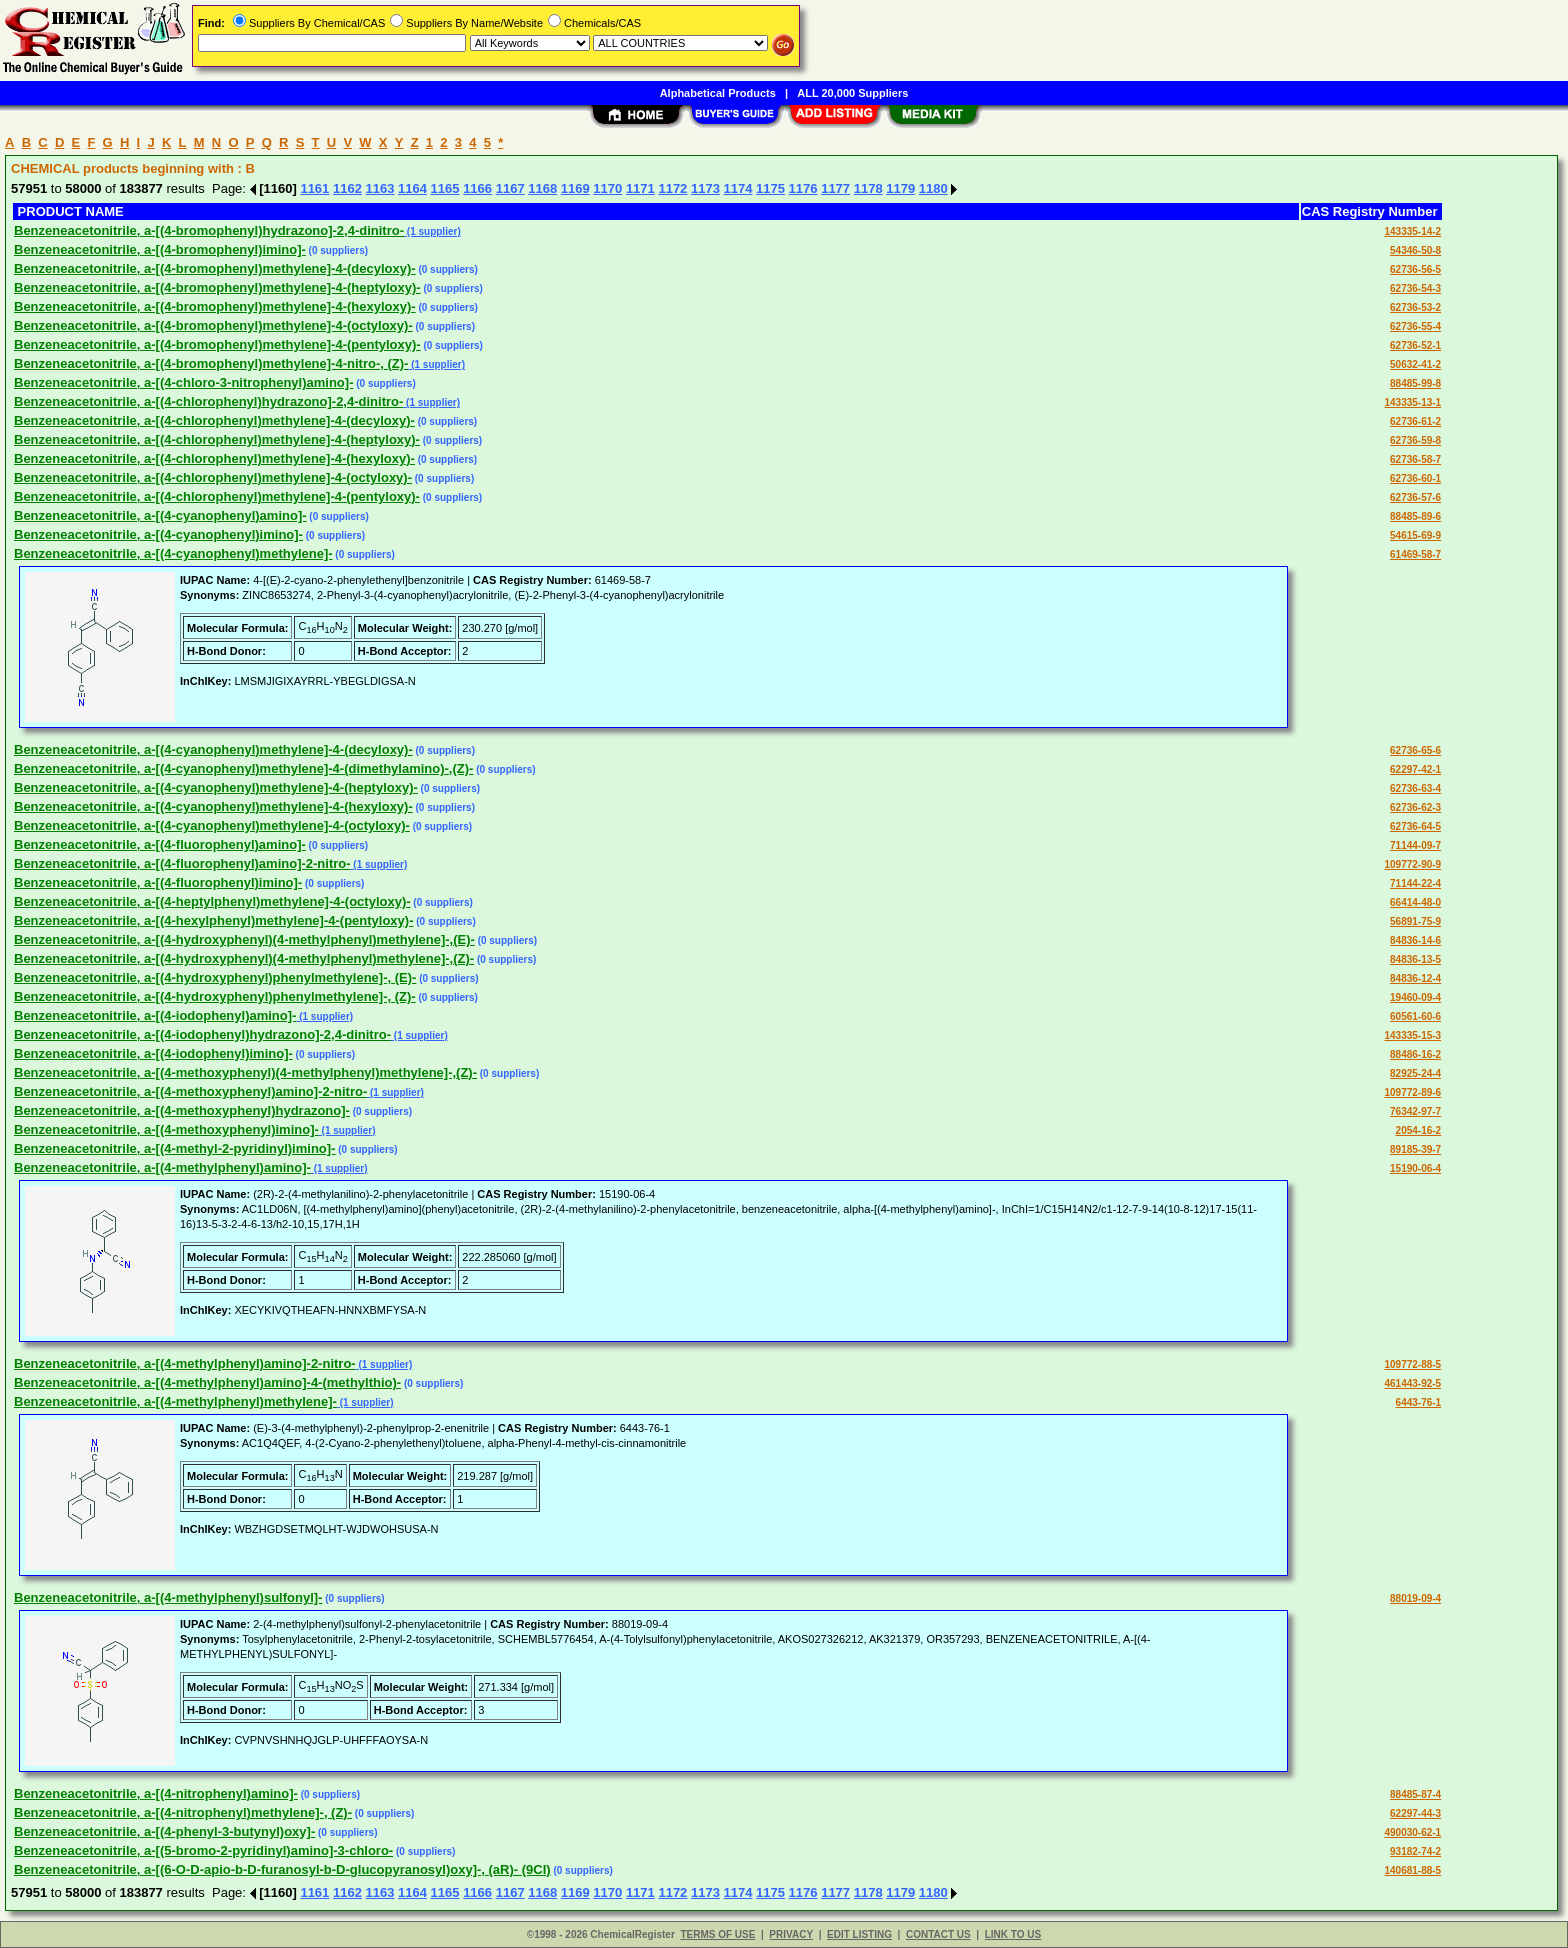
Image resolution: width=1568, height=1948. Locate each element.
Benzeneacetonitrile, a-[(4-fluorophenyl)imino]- (158, 882)
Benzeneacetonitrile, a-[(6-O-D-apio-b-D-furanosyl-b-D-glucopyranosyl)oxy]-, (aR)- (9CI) (282, 1869)
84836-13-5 (1415, 959)
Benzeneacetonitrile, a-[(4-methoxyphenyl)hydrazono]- (182, 1110)
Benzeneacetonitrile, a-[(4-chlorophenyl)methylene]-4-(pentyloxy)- (217, 496)
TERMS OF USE (717, 1934)
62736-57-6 (1415, 497)
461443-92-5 (1412, 1383)
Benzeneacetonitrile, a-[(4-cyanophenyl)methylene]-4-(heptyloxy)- (216, 787)
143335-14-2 (1412, 231)
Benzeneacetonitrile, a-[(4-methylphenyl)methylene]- (175, 1401)
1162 (347, 188)
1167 (510, 188)
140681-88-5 (1412, 1870)
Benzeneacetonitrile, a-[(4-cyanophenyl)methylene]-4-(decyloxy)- (213, 749)
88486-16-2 (1415, 1054)
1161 (314, 188)
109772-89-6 (1412, 1092)
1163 (380, 188)
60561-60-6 (1415, 1016)
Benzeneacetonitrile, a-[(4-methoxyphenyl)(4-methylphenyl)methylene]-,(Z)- (245, 1072)
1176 (803, 188)
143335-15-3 (1412, 1035)
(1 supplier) (432, 231)
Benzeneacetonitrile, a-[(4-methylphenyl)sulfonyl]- (168, 1597)
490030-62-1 (1412, 1832)
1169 (575, 188)
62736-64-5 (1415, 826)
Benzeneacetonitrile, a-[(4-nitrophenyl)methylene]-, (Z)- (183, 1812)
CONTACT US (938, 1934)
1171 (640, 188)
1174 (738, 188)
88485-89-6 (1415, 516)
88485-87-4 (1415, 1794)
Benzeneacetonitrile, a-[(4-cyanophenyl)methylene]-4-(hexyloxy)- (213, 806)
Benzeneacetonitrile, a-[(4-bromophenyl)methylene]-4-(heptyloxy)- (217, 287)
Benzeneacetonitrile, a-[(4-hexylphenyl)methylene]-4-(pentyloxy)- (213, 920)
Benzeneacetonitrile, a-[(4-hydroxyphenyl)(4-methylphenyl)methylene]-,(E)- (244, 939)
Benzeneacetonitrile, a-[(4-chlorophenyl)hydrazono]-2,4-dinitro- (208, 401)
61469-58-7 (1415, 554)
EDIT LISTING (859, 1934)
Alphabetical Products (718, 93)
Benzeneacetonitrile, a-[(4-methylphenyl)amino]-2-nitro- (185, 1363)
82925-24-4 (1415, 1073)
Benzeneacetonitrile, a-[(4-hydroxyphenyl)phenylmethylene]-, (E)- (215, 977)
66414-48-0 (1415, 902)
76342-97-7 (1415, 1111)
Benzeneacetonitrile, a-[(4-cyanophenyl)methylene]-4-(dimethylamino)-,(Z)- (243, 768)
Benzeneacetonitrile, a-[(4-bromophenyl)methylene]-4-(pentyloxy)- (217, 344)
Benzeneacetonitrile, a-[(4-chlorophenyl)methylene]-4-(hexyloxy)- (214, 458)
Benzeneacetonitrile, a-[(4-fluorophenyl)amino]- (160, 844)
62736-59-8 (1415, 440)
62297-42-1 (1415, 769)
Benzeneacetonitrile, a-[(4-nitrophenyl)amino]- (156, 1793)
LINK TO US (1013, 1934)
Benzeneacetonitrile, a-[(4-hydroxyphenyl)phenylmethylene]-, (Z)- (215, 996)
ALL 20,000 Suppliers (852, 93)
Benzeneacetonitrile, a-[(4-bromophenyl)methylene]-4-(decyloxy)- (215, 268)
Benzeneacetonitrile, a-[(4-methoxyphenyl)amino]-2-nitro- (190, 1091)
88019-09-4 (1415, 1598)
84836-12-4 (1415, 978)
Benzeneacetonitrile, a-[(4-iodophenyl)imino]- (153, 1053)
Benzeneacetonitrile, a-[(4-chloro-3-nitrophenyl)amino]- (183, 382)
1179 (900, 188)
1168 (542, 188)
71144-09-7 (1415, 845)
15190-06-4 (1415, 1168)
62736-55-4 (1415, 326)
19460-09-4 (1415, 997)
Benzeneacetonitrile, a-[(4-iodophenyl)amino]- (155, 1015)
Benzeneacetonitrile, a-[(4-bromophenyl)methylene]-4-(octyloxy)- (213, 325)
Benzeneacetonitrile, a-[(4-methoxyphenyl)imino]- (166, 1129)
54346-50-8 (1415, 250)
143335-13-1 (1412, 402)
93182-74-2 (1415, 1851)
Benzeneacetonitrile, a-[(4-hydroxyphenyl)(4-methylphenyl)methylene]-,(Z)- (244, 958)
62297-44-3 (1415, 1813)
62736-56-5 (1415, 269)
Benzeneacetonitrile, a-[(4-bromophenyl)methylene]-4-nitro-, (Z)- (211, 363)
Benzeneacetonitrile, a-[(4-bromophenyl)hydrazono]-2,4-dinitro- (209, 230)
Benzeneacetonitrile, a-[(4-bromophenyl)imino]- (160, 249)
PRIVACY (791, 1934)
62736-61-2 (1415, 421)
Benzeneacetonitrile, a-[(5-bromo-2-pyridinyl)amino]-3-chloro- (203, 1850)
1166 (477, 188)
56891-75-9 (1415, 921)
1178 (868, 188)
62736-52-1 (1415, 345)
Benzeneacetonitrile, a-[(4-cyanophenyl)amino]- (160, 515)
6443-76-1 (1419, 1402)
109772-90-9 (1412, 864)
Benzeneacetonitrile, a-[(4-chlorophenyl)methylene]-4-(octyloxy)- (213, 477)
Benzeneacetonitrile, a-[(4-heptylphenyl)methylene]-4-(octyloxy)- (212, 901)
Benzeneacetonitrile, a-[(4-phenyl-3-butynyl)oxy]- (164, 1831)
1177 (835, 188)
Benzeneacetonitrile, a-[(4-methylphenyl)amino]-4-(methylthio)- (207, 1382)
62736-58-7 (1415, 459)
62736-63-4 (1415, 788)
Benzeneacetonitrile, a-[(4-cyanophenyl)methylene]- (173, 553)
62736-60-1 (1415, 478)
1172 (672, 188)
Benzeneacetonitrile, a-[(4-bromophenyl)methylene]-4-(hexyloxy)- (215, 306)
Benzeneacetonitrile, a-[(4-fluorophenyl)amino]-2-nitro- (182, 863)
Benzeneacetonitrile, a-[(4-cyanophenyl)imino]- (158, 534)
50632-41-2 (1415, 364)
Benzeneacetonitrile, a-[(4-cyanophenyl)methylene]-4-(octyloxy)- (212, 825)
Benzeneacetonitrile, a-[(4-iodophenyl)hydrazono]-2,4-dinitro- (202, 1034)
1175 (770, 188)
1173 (705, 188)
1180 (933, 188)
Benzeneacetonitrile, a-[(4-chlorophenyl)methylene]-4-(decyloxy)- (214, 420)
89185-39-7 (1415, 1149)
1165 (445, 188)
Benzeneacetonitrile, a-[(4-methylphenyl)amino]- (162, 1167)
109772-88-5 (1412, 1364)
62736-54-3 (1415, 288)
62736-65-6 (1415, 750)
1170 (607, 188)
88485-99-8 (1415, 383)
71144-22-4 (1415, 883)
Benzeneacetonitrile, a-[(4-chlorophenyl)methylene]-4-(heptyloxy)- (217, 439)
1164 (412, 188)
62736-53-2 (1415, 307)
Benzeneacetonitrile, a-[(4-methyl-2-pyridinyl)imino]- (174, 1148)
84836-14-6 (1415, 940)
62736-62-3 (1415, 807)
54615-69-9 (1415, 535)
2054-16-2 (1419, 1130)
